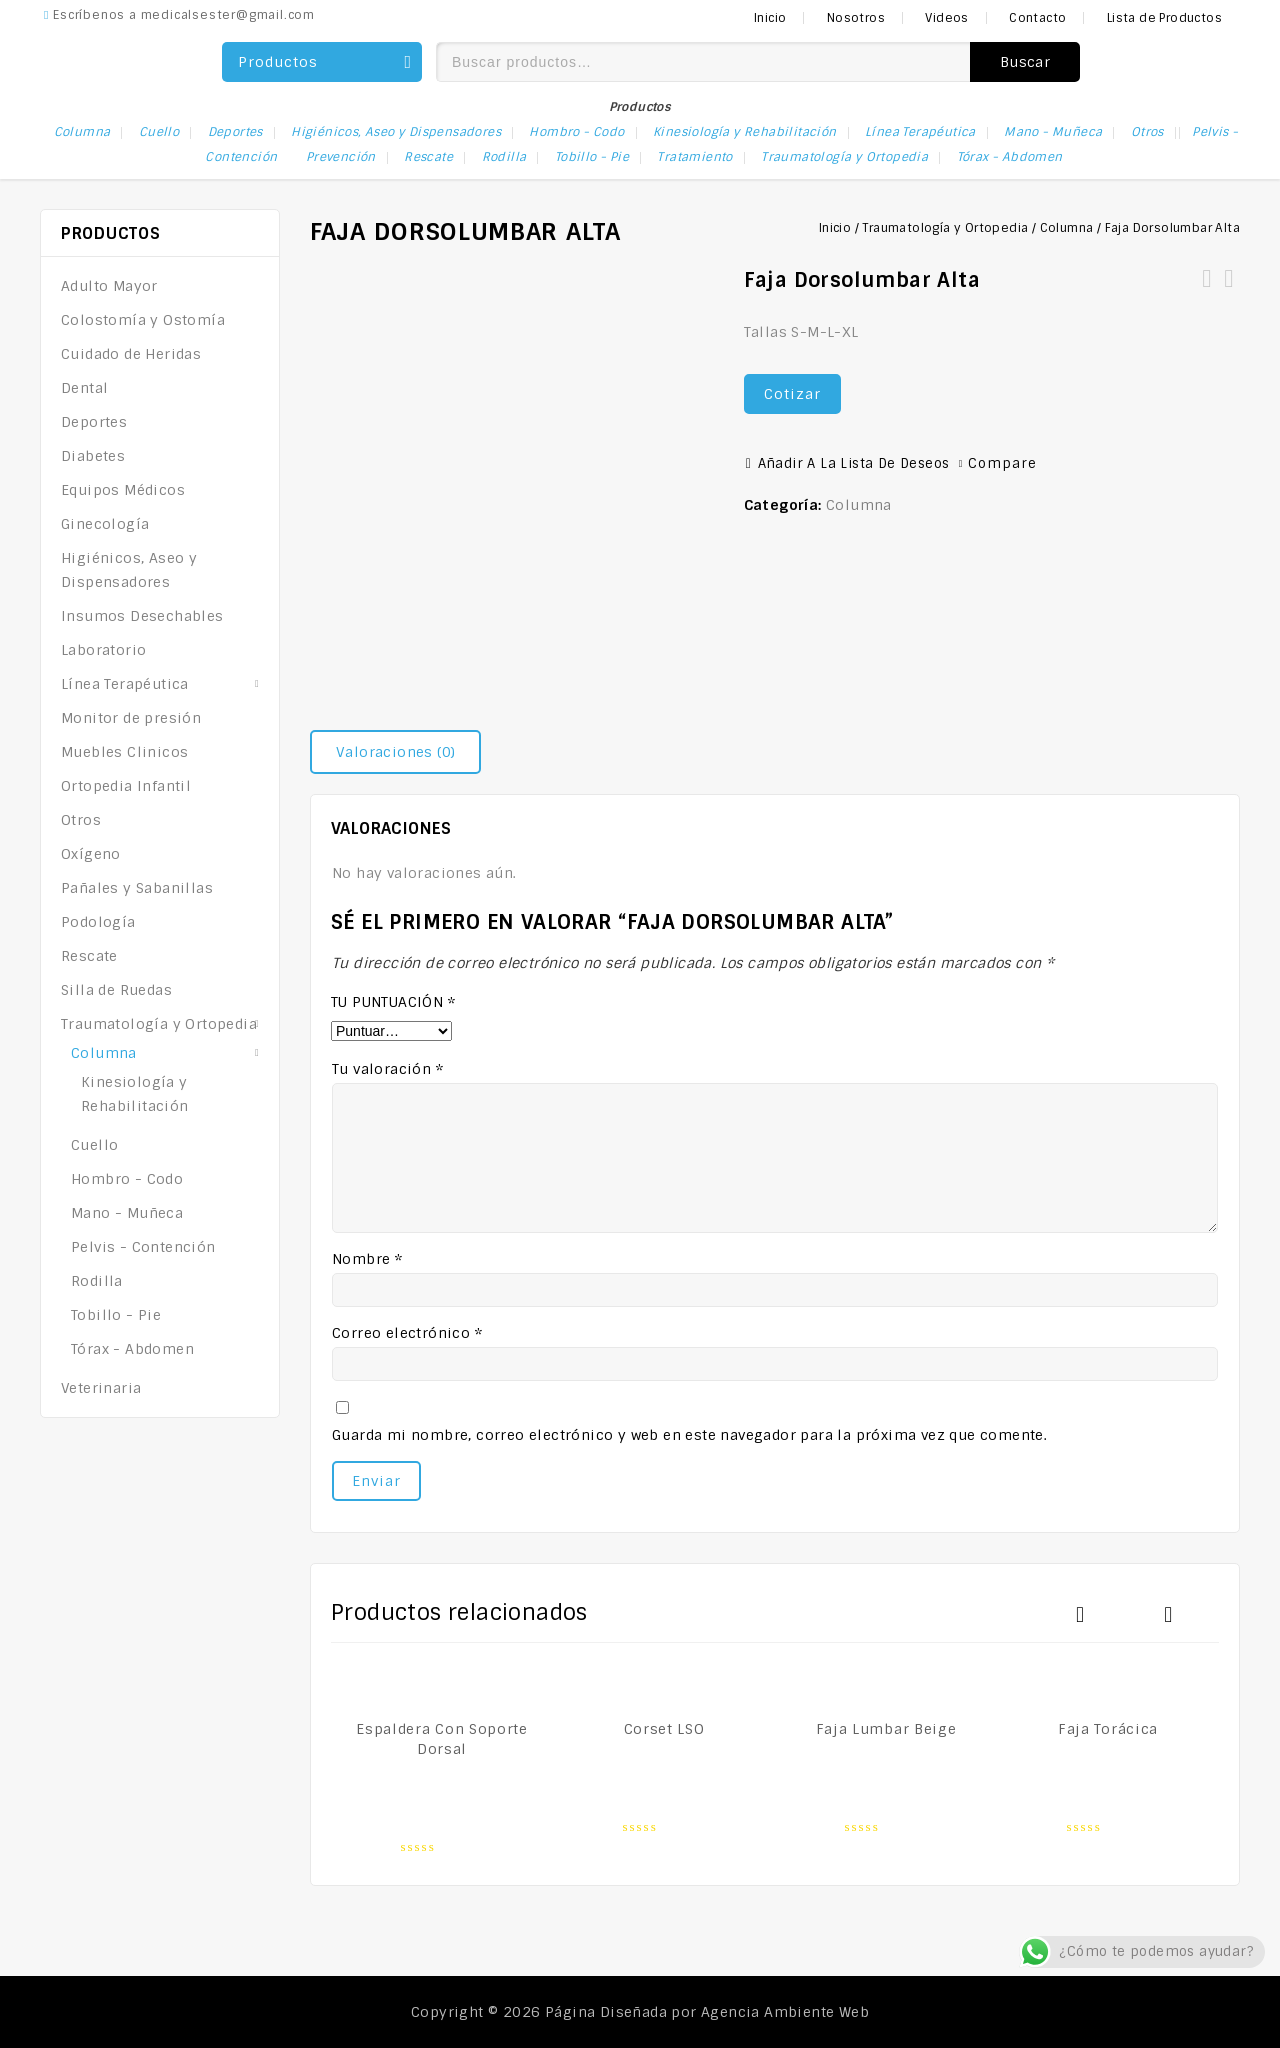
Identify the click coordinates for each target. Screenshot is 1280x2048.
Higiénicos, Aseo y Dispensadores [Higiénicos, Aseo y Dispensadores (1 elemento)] (396, 132)
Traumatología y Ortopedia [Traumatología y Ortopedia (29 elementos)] (844, 157)
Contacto (1037, 18)
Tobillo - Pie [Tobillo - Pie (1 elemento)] (592, 157)
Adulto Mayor (109, 286)
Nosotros (856, 18)
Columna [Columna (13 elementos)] (82, 132)
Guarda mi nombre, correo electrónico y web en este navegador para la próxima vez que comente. (689, 1435)
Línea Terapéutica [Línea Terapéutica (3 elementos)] (920, 132)
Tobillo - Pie (116, 1315)
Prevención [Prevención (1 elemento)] (341, 157)
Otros (81, 820)
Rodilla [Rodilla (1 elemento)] (504, 157)
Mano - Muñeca (127, 1213)
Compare (1002, 463)
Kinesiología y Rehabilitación (135, 1094)
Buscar (1025, 62)
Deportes (94, 422)
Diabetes (93, 456)
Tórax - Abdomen (132, 1349)
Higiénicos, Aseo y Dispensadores (129, 570)
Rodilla (97, 1281)
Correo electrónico (407, 1333)
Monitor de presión (131, 718)
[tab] (403, 752)
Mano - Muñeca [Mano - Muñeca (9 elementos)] (1053, 132)
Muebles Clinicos (124, 752)
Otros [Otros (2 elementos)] (1147, 132)
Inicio (770, 18)
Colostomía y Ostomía (143, 320)
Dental (84, 388)
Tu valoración (387, 1069)
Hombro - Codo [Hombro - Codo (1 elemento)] (576, 132)
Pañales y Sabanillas (137, 888)
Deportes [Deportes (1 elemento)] (235, 132)
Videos (946, 18)
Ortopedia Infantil (126, 786)
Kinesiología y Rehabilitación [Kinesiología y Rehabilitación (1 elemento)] (745, 132)
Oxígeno (91, 854)
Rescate (89, 956)
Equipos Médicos (123, 490)
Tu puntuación (393, 1002)
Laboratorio (103, 650)
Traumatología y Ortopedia (945, 228)
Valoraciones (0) (395, 752)
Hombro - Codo (127, 1179)
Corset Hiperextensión (1229, 291)
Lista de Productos (1164, 18)
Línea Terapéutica (125, 684)
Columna (1067, 228)
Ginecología (105, 524)
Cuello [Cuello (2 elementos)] (159, 132)
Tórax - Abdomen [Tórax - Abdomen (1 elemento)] (1010, 157)
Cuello (94, 1145)
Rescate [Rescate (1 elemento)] (428, 157)
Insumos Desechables (142, 616)
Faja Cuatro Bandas (1207, 291)
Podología (98, 922)
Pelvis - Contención (143, 1247)
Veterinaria (101, 1388)
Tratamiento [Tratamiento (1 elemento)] (694, 157)
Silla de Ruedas (116, 990)
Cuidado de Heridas (131, 354)
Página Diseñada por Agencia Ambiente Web (707, 2012)
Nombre (367, 1259)
